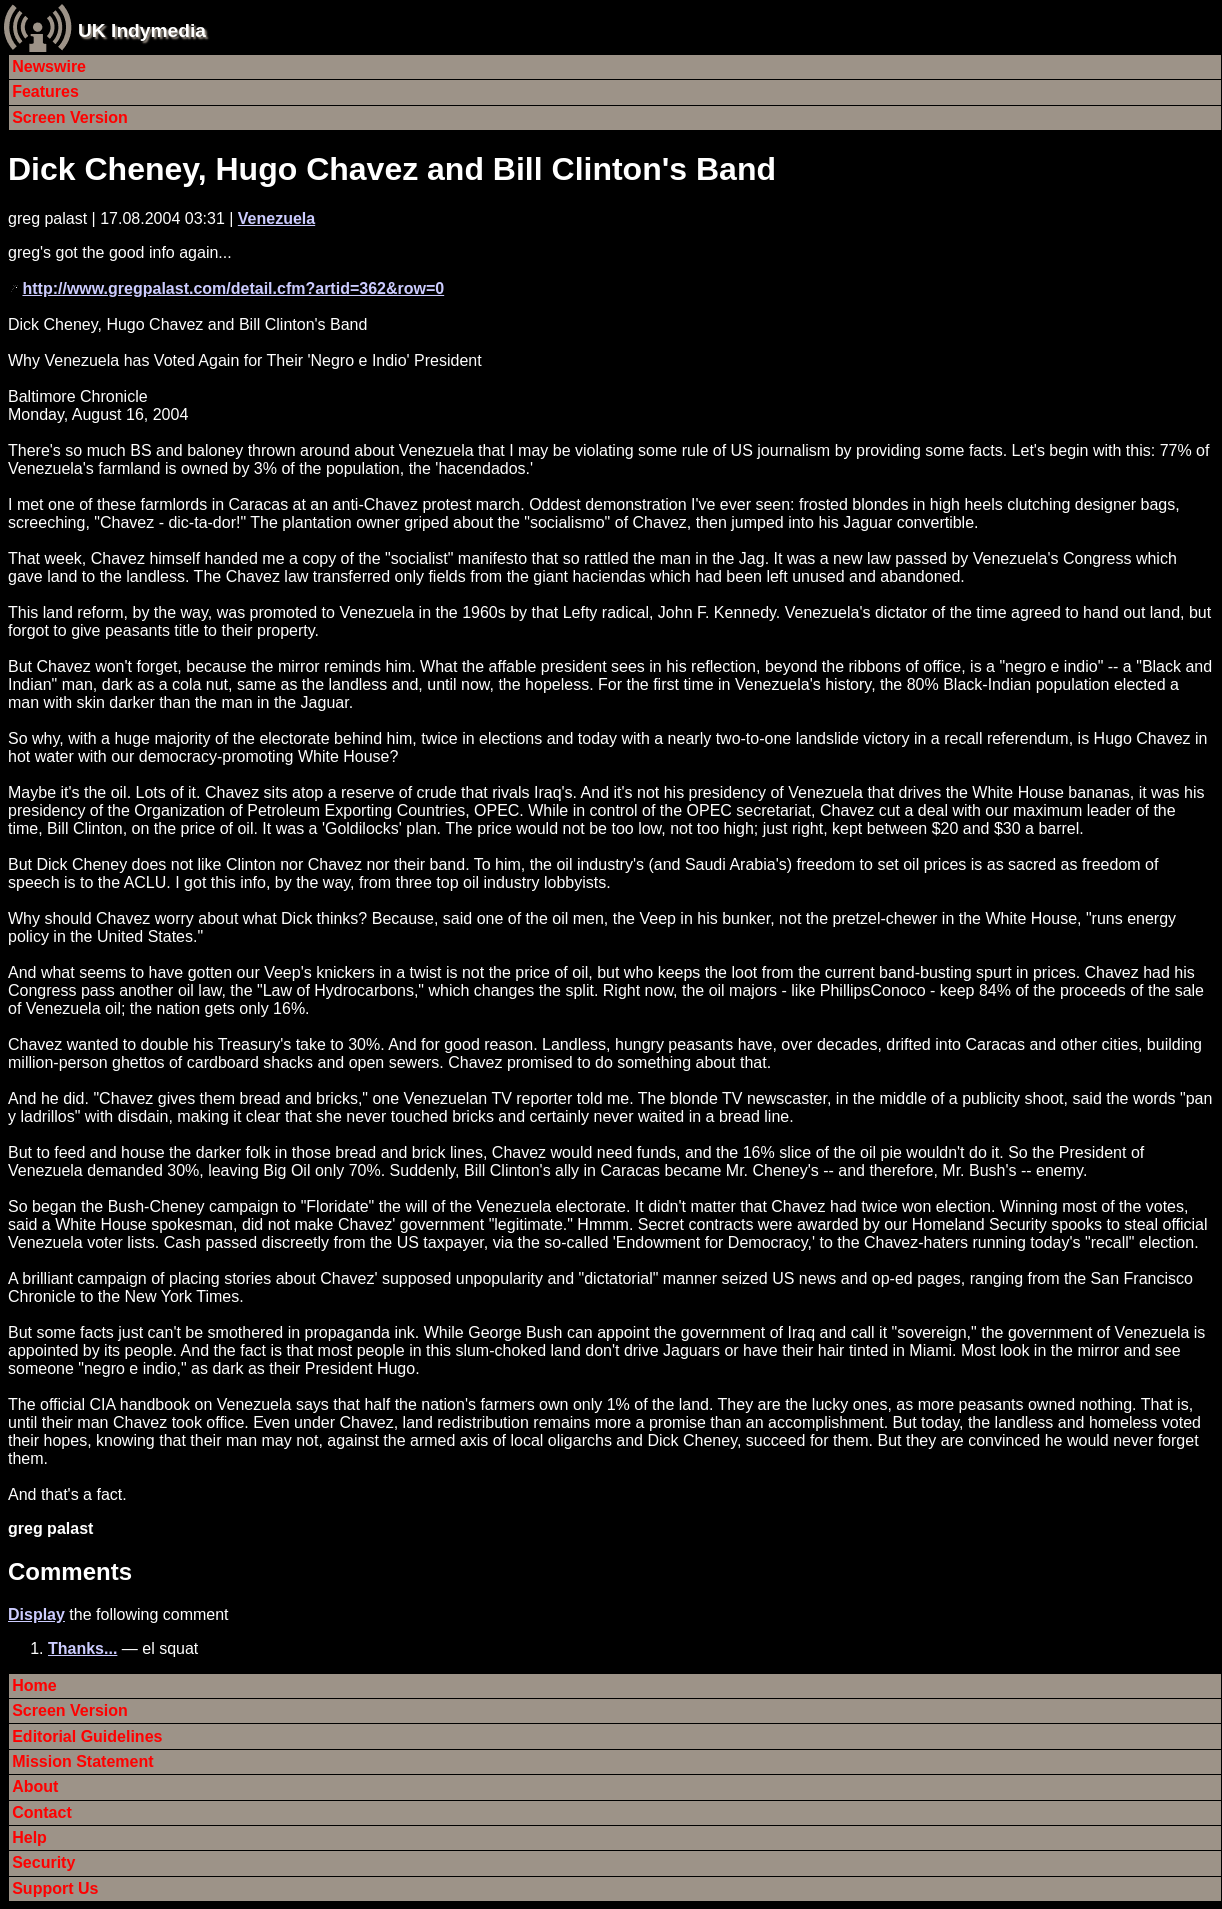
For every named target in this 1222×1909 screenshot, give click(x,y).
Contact (42, 1812)
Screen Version (70, 117)
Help (29, 1837)
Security (43, 1862)
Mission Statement (82, 1761)
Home (34, 1685)
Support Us (55, 1888)
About (35, 1786)
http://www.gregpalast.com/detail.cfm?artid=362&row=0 (233, 288)
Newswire (49, 66)
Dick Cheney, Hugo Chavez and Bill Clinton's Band (392, 169)
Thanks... (82, 1648)
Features (45, 91)
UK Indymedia (142, 30)
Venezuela (276, 218)
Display (36, 1614)
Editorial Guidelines (87, 1736)
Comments (70, 1571)
